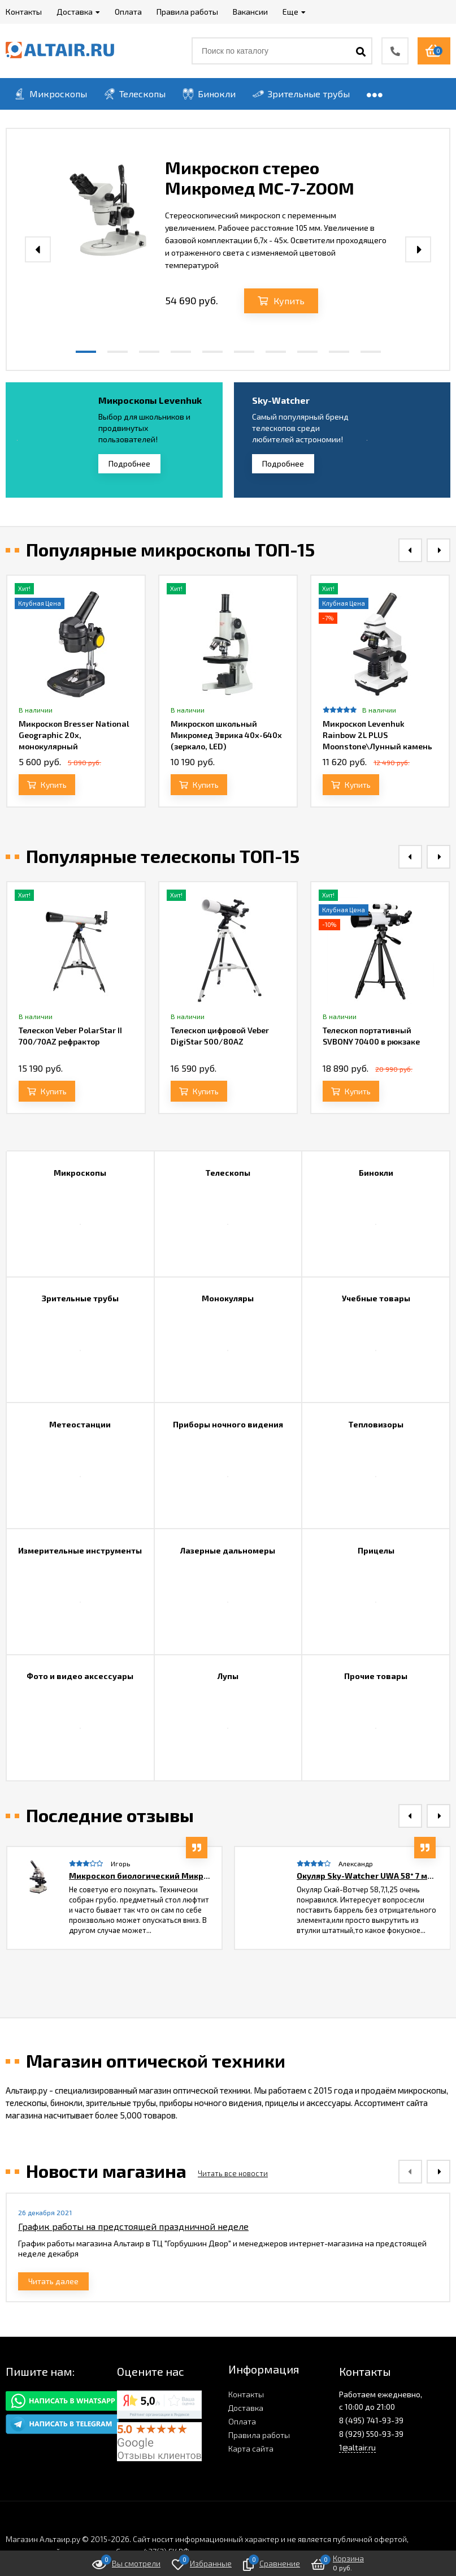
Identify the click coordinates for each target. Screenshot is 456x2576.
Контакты (246, 2394)
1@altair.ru (357, 2447)
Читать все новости (233, 2173)
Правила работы (259, 2435)
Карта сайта (250, 2448)
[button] (86, 352)
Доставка (245, 2408)
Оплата (242, 2421)
